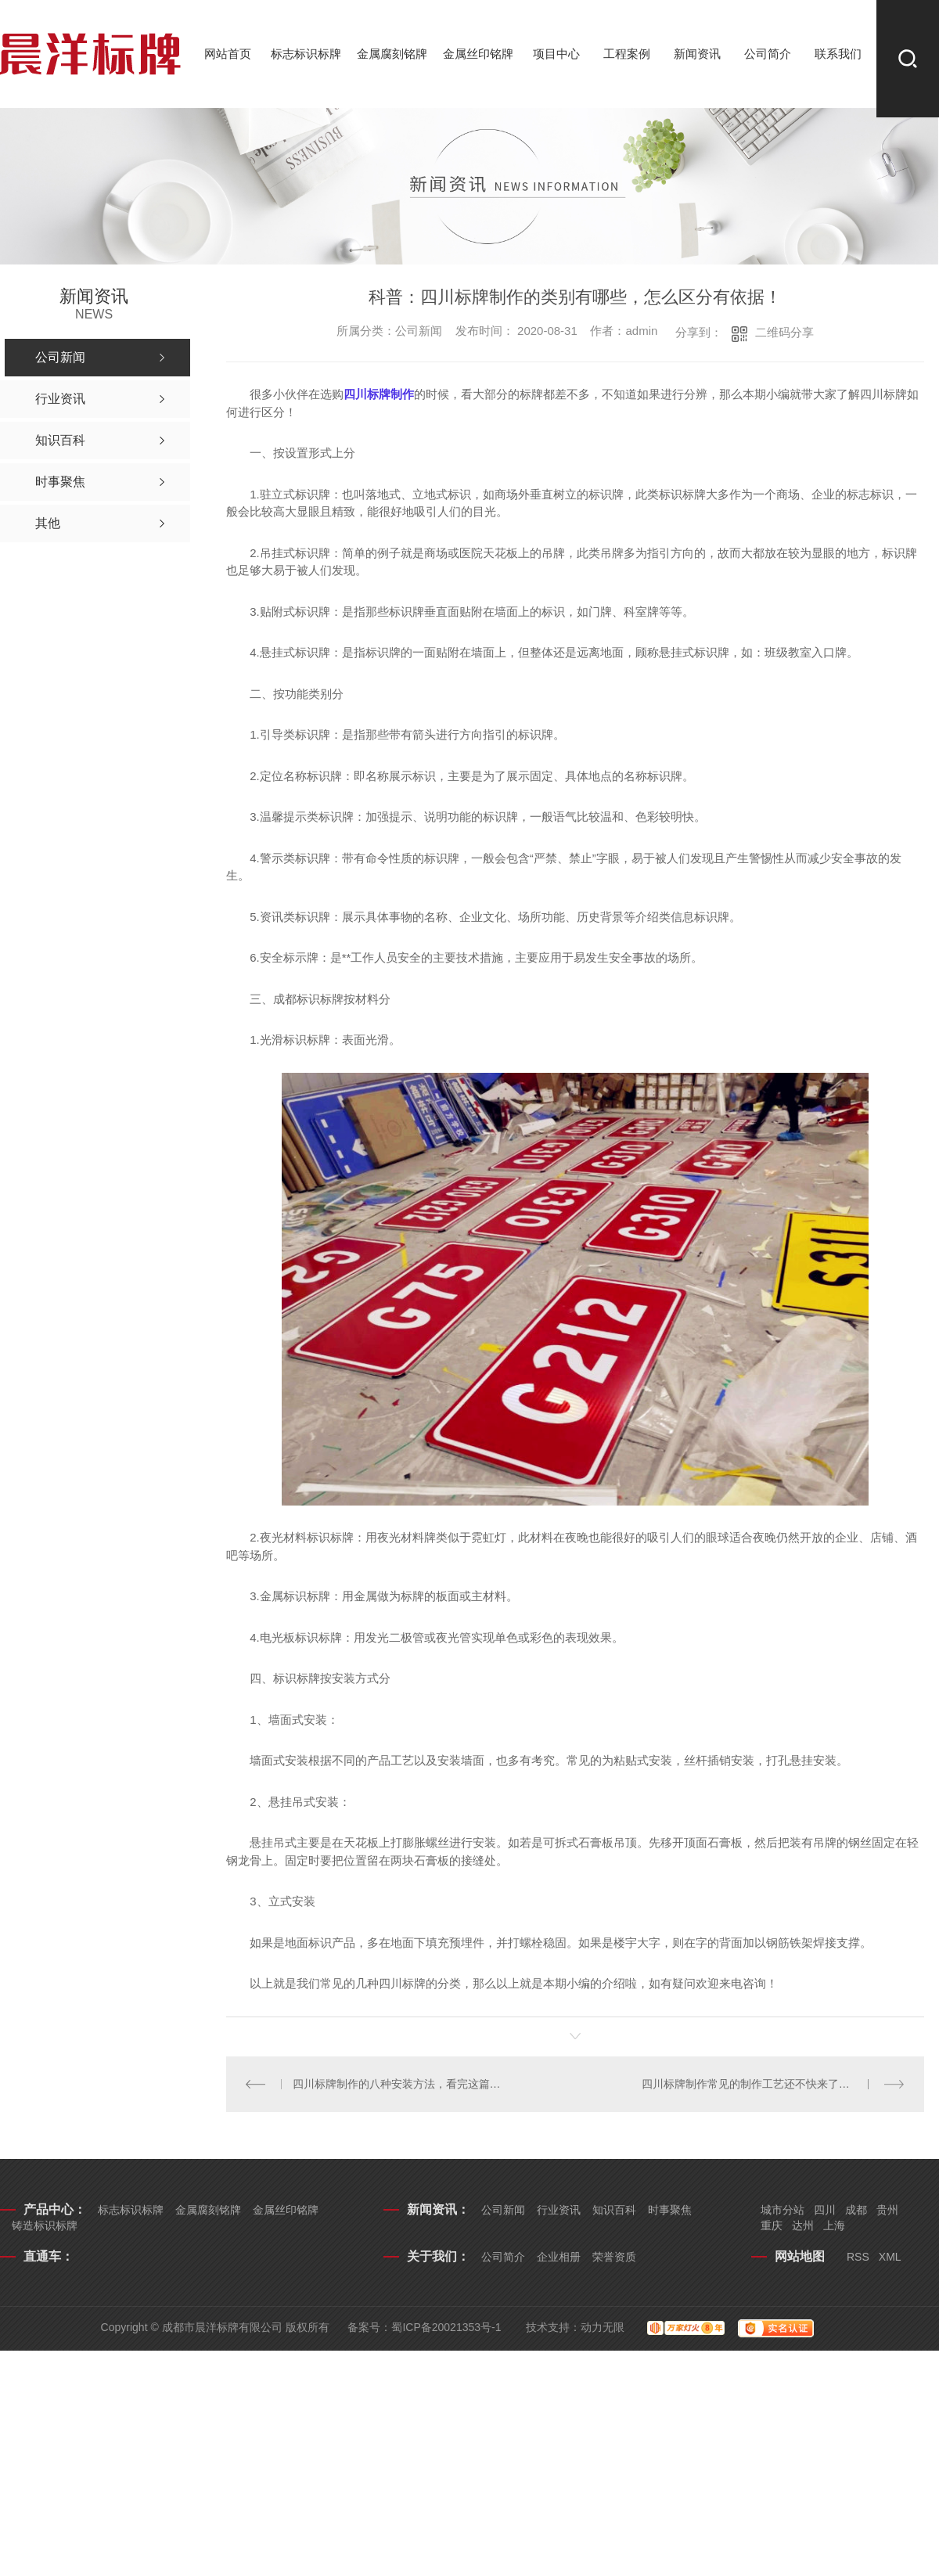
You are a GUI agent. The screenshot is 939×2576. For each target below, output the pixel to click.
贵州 (887, 2210)
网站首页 (227, 53)
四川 (825, 2210)
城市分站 (782, 2210)
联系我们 (838, 53)
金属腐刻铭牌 (392, 53)
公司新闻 (503, 2210)
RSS (858, 2256)
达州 (803, 2225)
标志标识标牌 (306, 53)
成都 (856, 2210)
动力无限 (602, 2327)
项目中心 (556, 53)
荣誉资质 (614, 2256)
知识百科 (614, 2210)
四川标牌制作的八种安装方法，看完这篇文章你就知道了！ (401, 2084)
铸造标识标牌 (44, 2225)
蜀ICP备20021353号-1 (446, 2327)
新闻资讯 (697, 53)
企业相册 (559, 2256)
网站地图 (800, 2256)
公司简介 (767, 53)
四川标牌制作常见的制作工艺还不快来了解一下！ (762, 2084)
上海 (834, 2225)
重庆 (771, 2225)
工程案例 (626, 53)
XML (890, 2256)
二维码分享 (784, 332)
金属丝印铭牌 (478, 53)
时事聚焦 (670, 2210)
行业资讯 (559, 2210)
